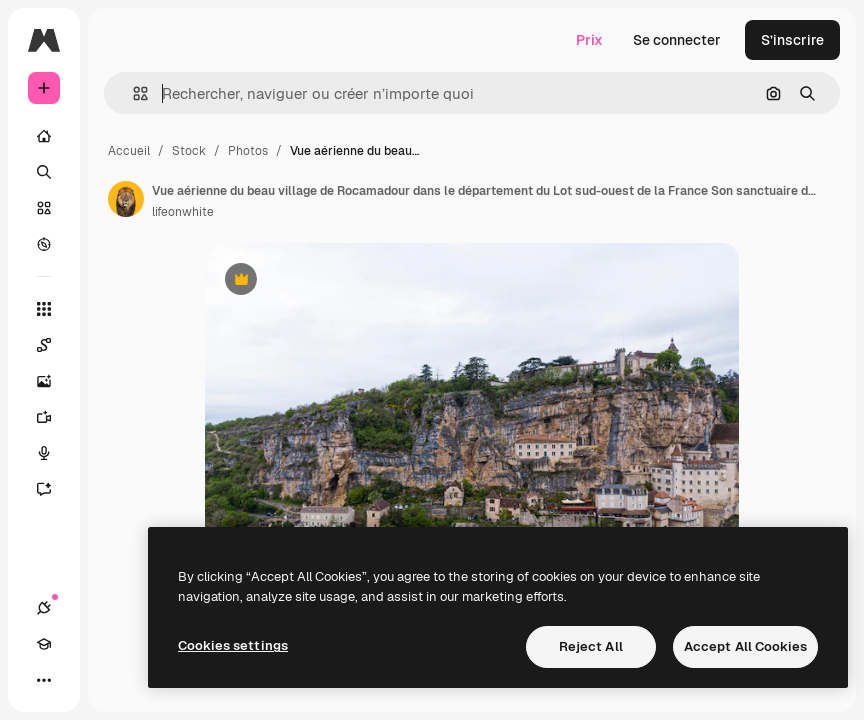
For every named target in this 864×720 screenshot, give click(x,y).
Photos (248, 151)
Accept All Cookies (745, 646)
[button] (132, 93)
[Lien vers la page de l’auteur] (126, 199)
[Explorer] (44, 244)
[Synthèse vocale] (54, 453)
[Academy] (44, 644)
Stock (189, 151)
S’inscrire (792, 40)
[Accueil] (44, 136)
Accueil (129, 151)
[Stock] (44, 208)
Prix (589, 40)
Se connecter (677, 40)
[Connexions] (44, 608)
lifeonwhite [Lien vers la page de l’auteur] (183, 212)
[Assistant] (54, 489)
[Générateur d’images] (54, 381)
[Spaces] (54, 345)
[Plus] (44, 680)
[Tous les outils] (44, 309)
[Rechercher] (44, 172)
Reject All (591, 646)
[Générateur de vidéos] (54, 417)
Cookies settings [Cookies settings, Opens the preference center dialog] (233, 645)
